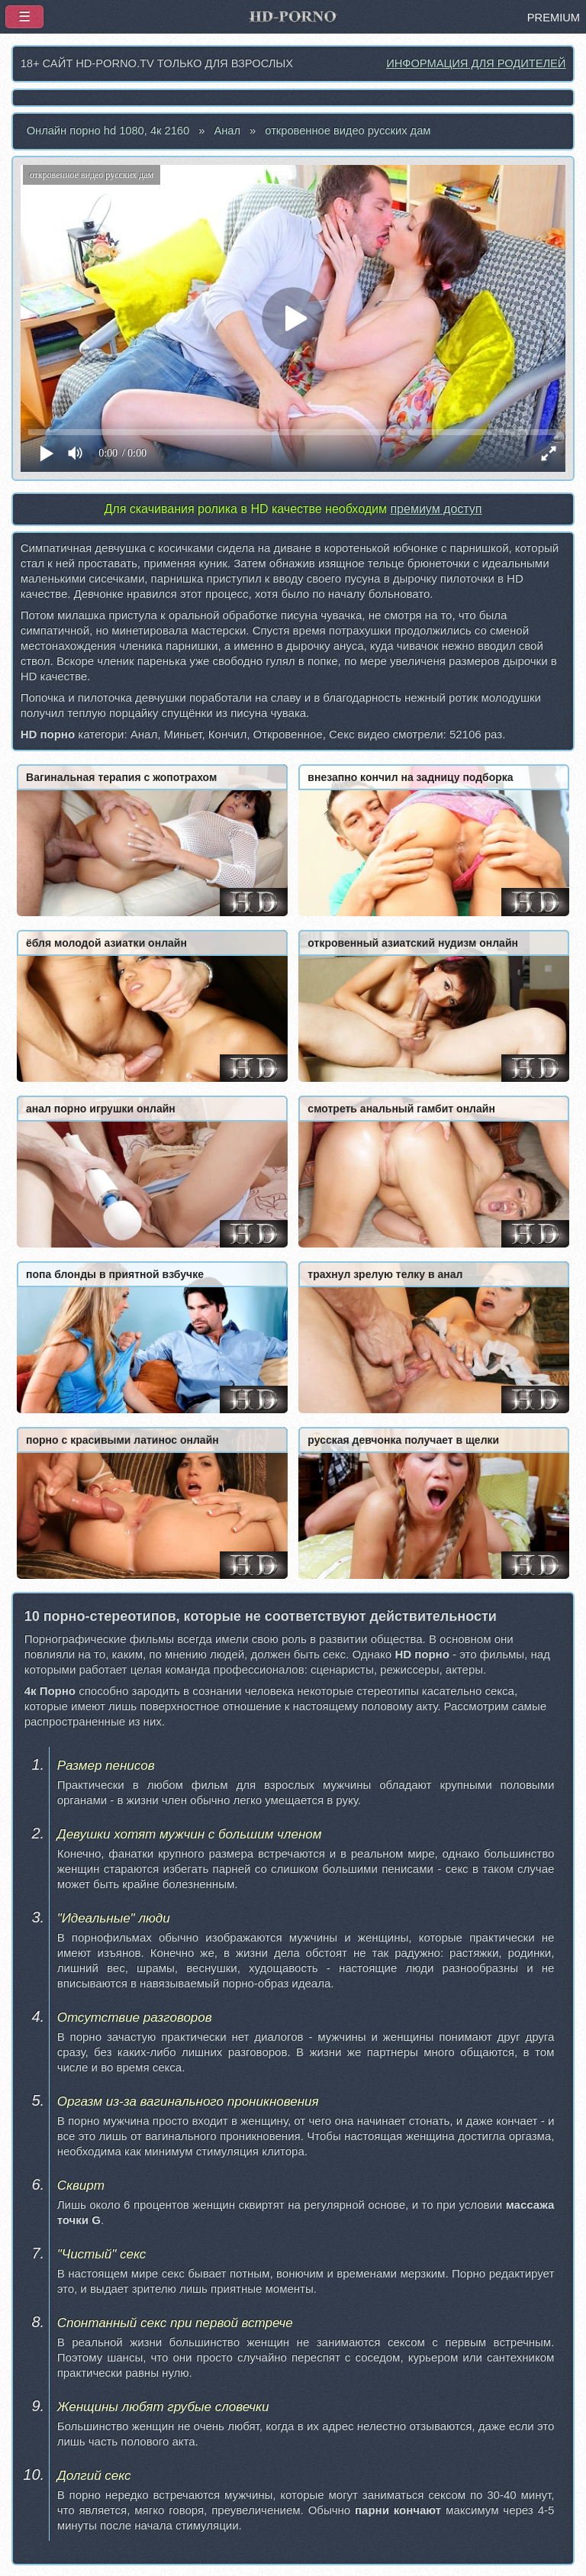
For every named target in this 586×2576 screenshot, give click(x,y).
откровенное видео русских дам (347, 130)
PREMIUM (553, 17)
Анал (227, 130)
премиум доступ (435, 508)
